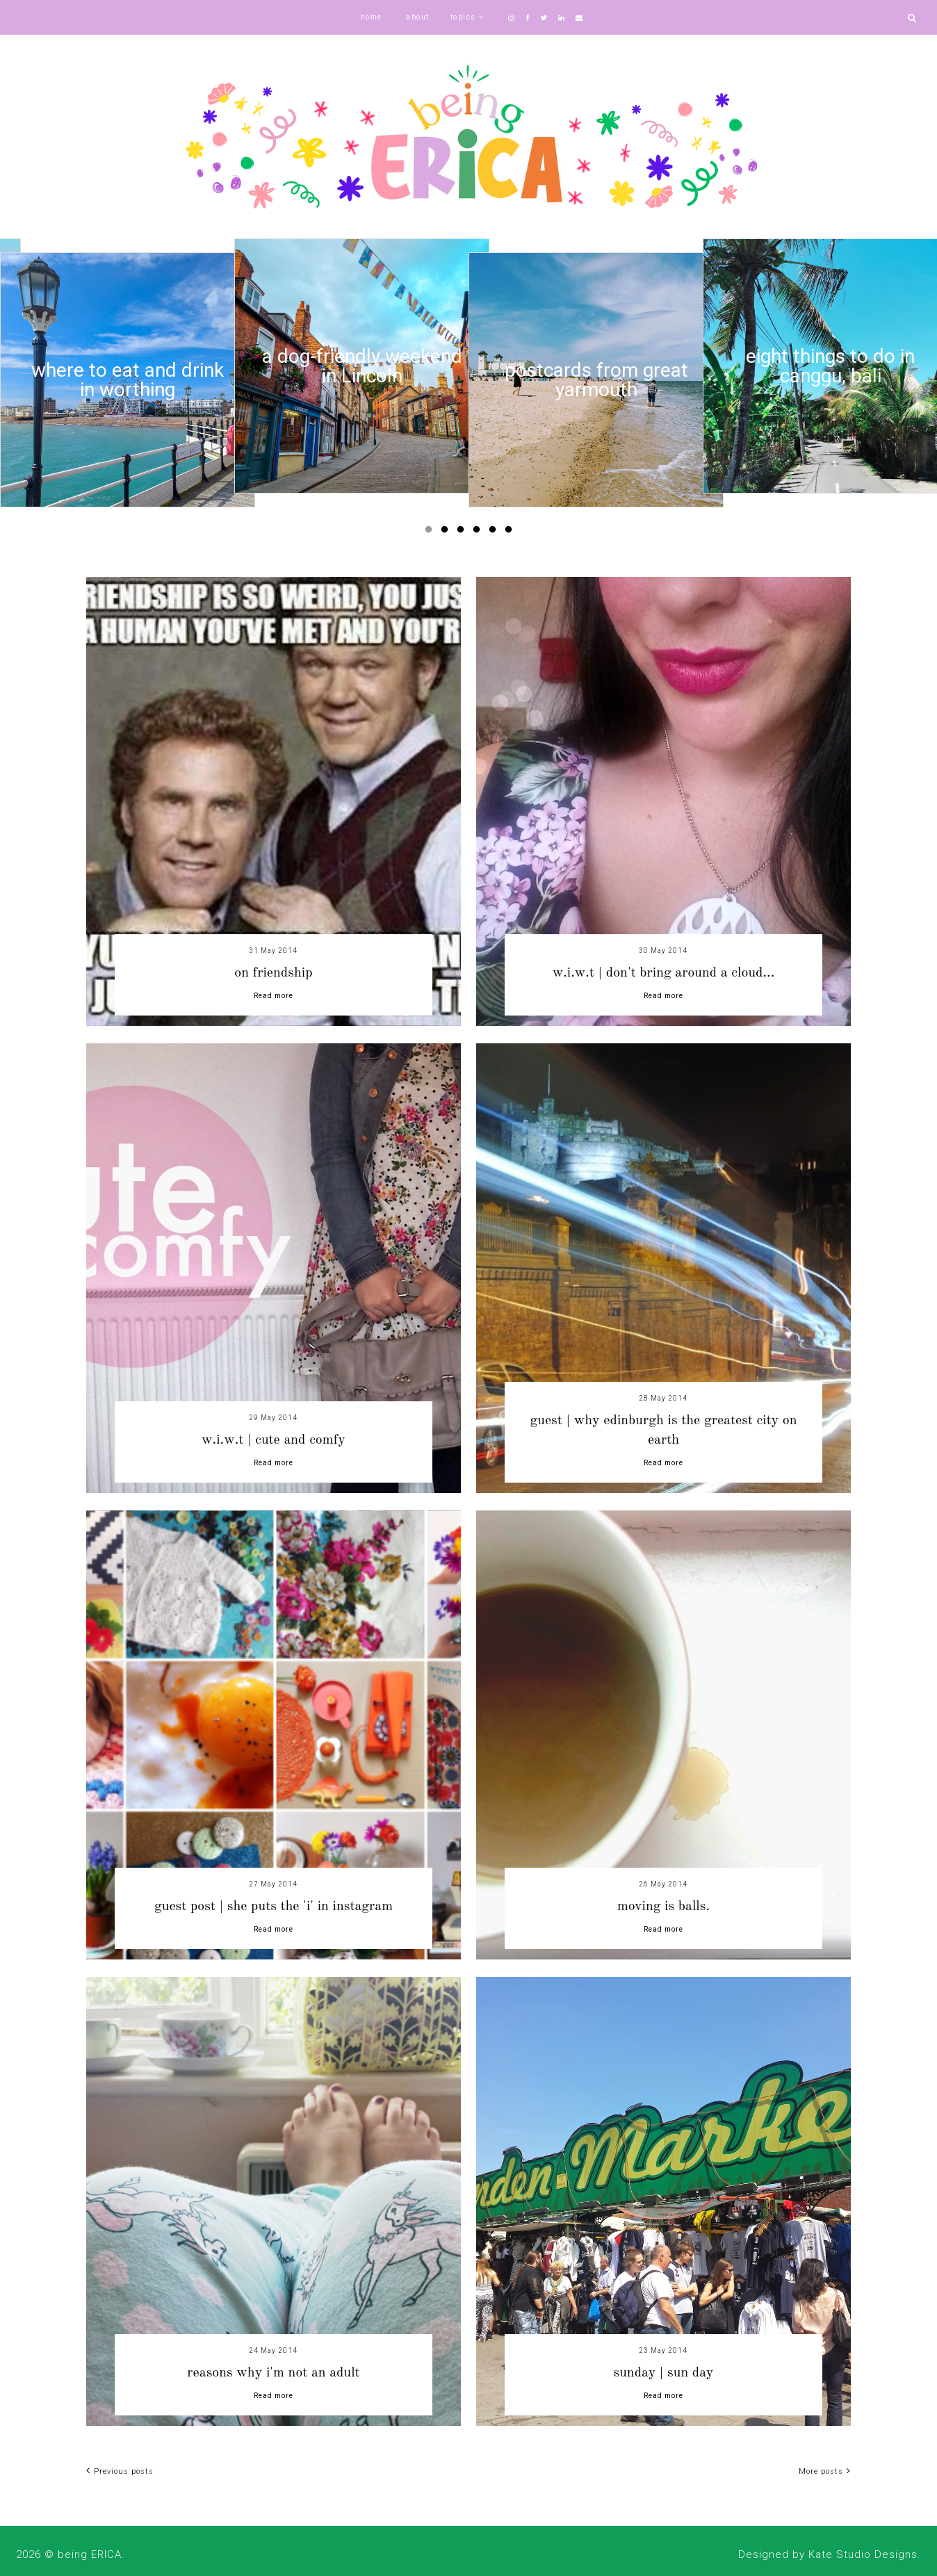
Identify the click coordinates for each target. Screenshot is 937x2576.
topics (463, 17)
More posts (825, 2471)
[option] (127, 379)
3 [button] (463, 532)
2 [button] (447, 532)
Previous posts (120, 2471)
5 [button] (495, 532)
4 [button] (479, 532)
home (371, 17)
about (418, 17)
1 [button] (431, 532)
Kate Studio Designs (863, 2554)
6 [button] (511, 532)
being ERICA (90, 2554)
